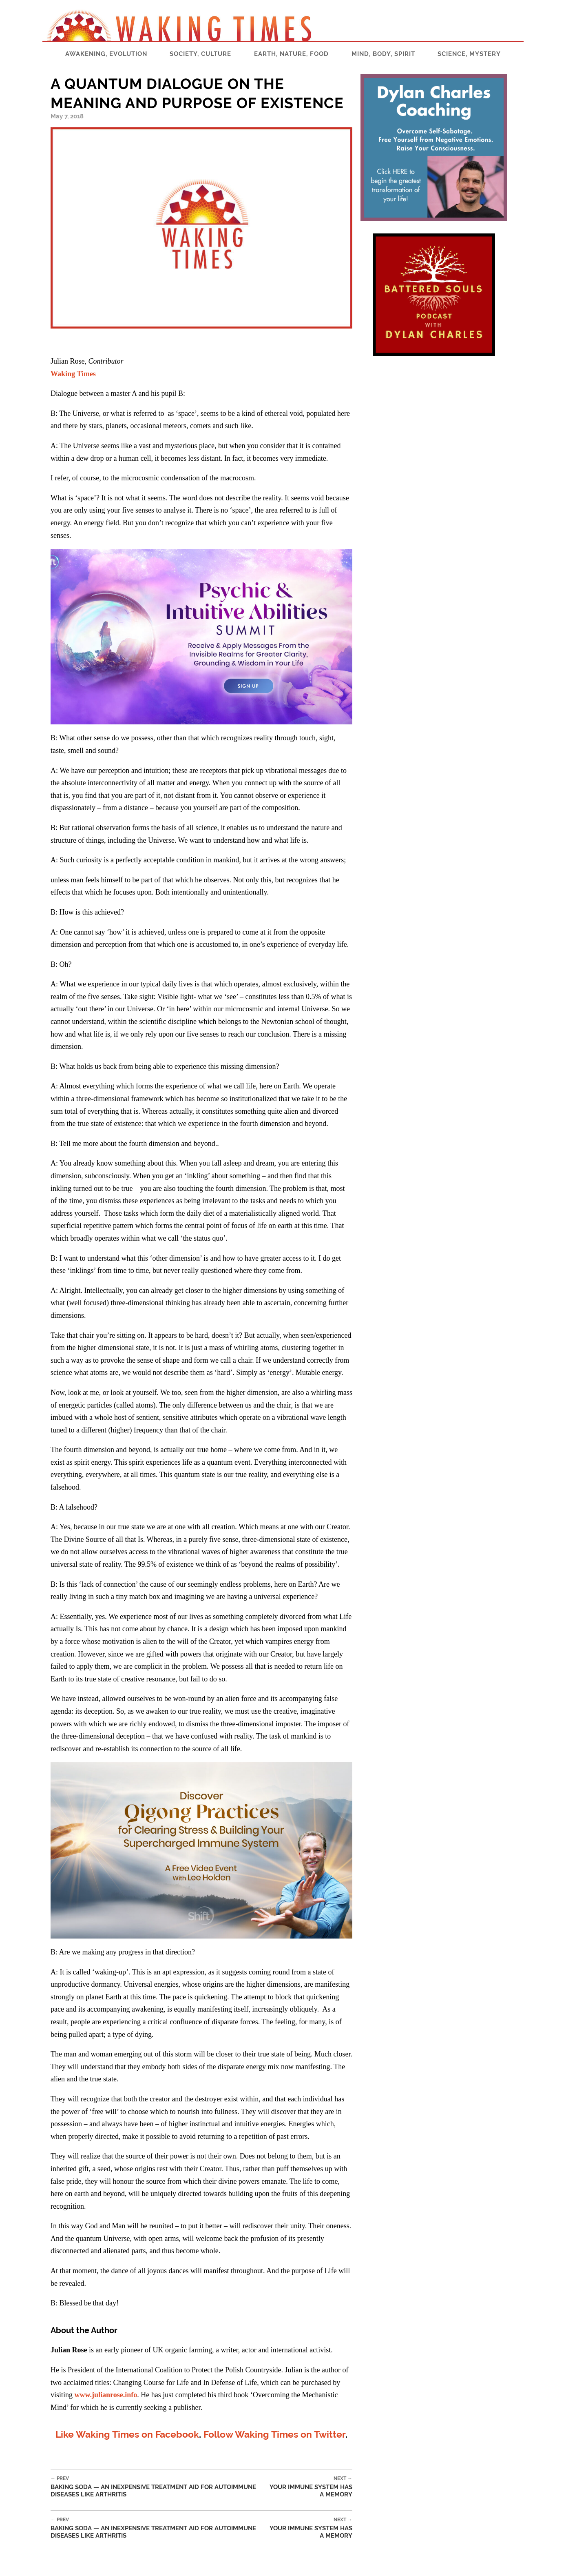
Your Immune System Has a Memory (308, 2487)
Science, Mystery (469, 54)
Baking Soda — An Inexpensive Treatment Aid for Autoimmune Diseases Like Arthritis (157, 2487)
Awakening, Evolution (106, 54)
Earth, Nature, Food (291, 54)
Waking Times (73, 374)
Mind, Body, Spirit (383, 54)
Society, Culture (200, 54)
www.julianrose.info (106, 2395)
